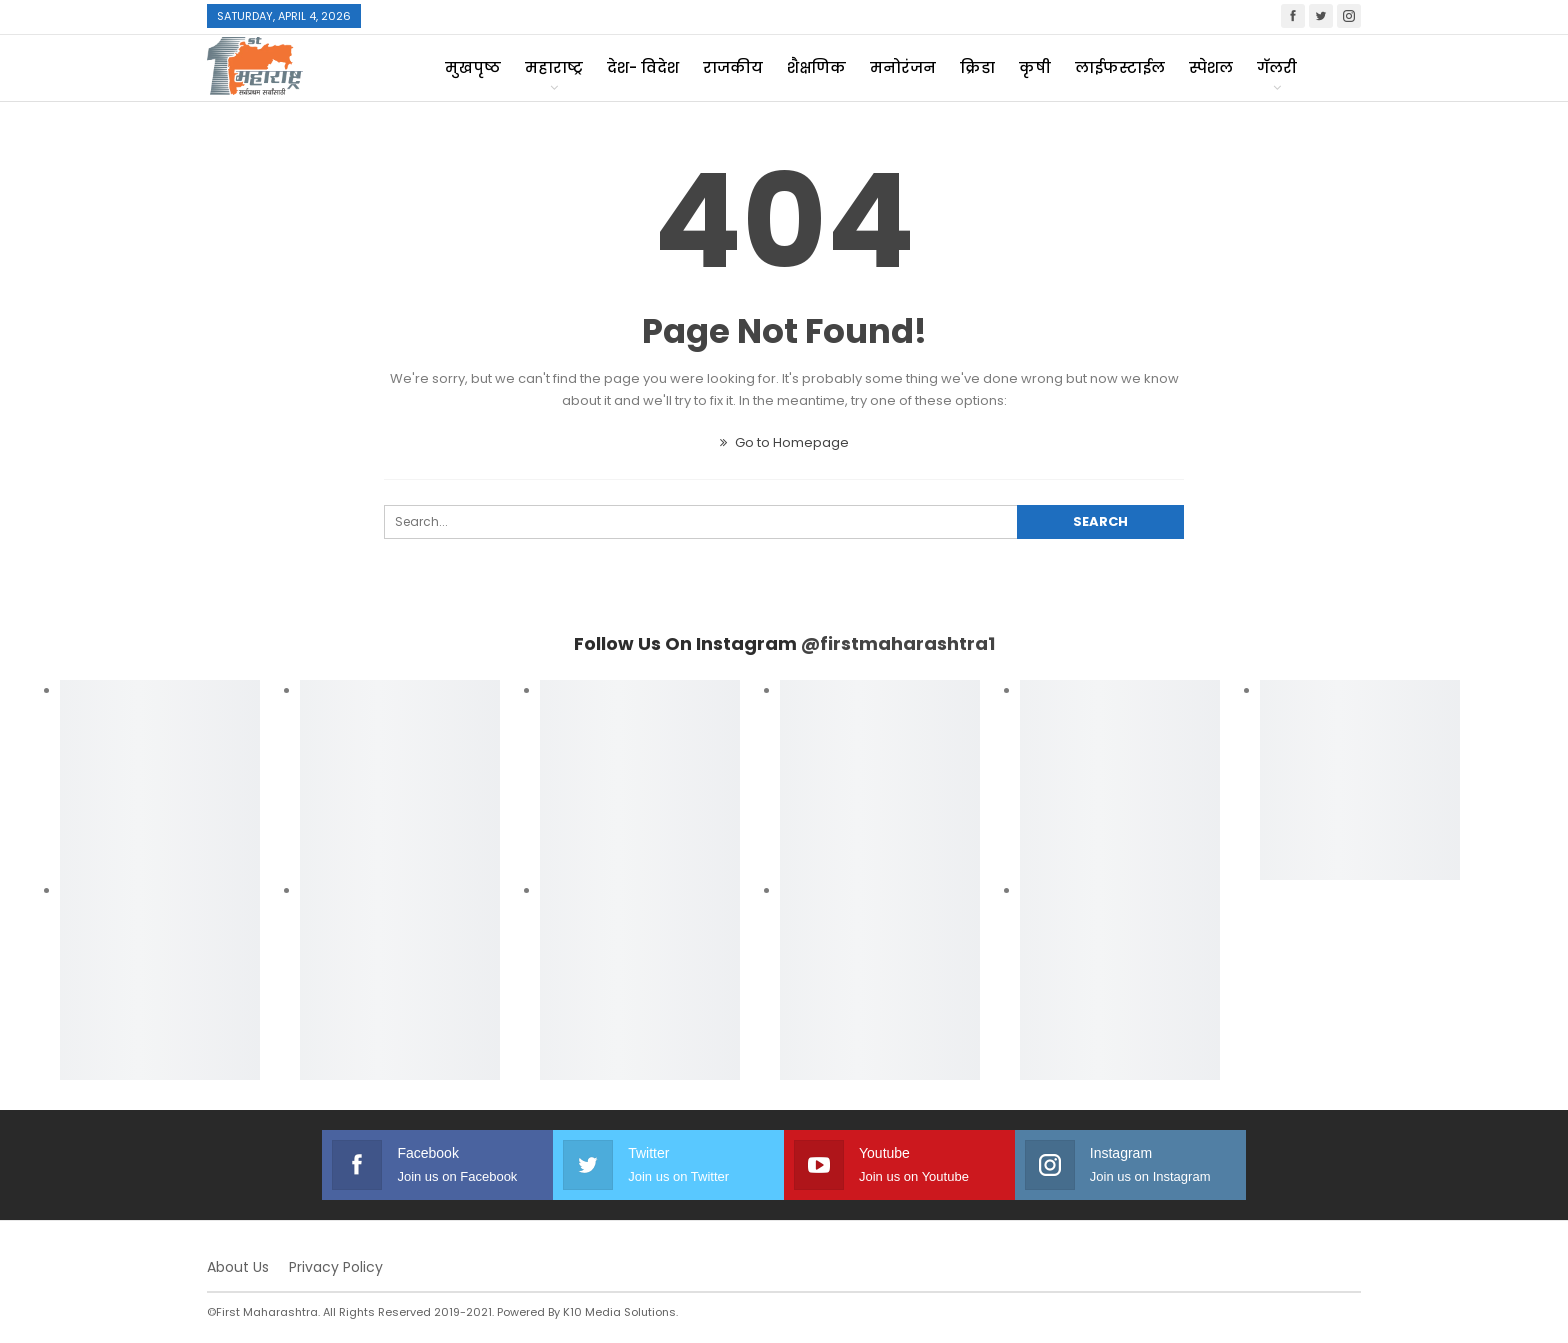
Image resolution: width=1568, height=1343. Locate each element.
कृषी (1035, 67)
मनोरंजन (903, 67)
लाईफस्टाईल (1120, 67)
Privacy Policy (336, 1267)
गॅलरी (1277, 67)
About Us (238, 1267)
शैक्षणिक (816, 67)
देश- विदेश (643, 67)
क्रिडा (977, 67)
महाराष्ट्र (554, 67)
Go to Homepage (784, 442)
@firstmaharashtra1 (898, 643)
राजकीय (733, 67)
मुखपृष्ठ (473, 67)
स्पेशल (1211, 67)
